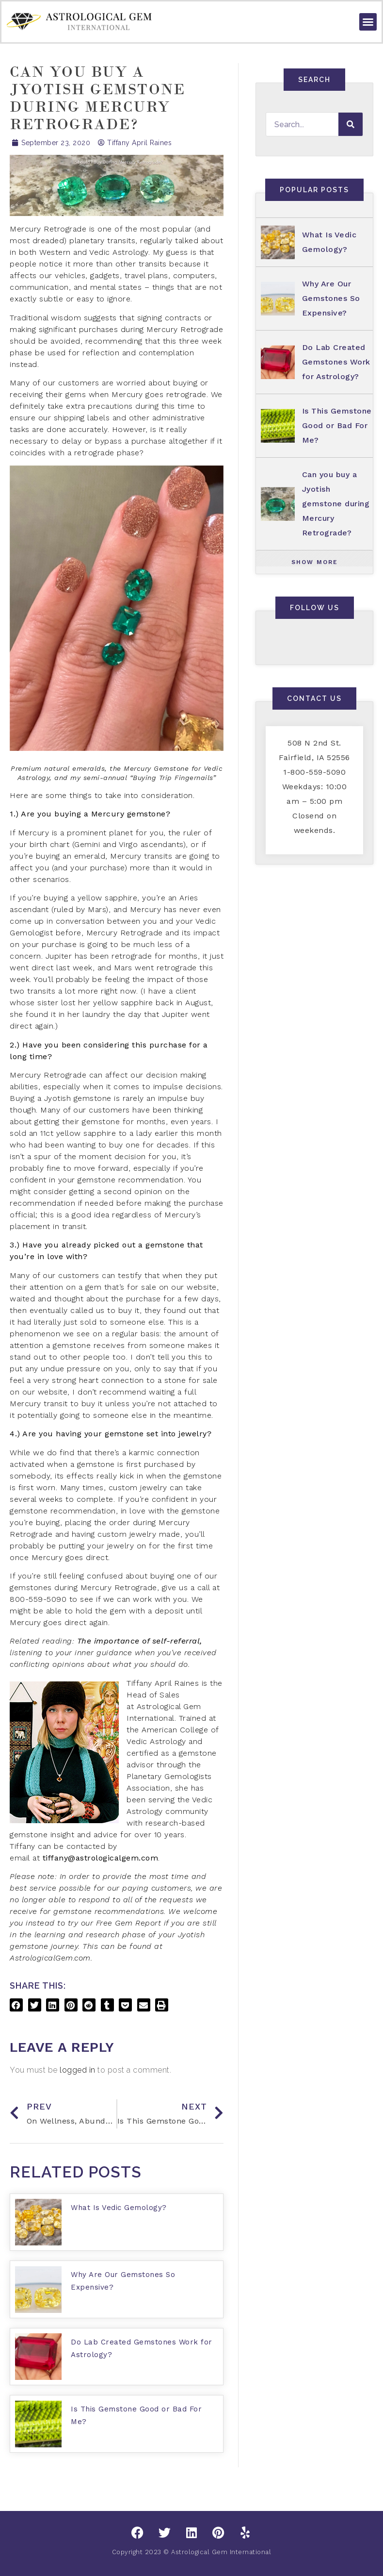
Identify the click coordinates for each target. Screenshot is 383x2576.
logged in (78, 2070)
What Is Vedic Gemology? (119, 2207)
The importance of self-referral (138, 1640)
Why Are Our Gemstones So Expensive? (331, 298)
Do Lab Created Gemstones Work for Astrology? (336, 362)
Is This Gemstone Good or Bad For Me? (337, 425)
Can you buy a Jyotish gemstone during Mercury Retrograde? (336, 503)
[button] (368, 22)
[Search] (350, 124)
